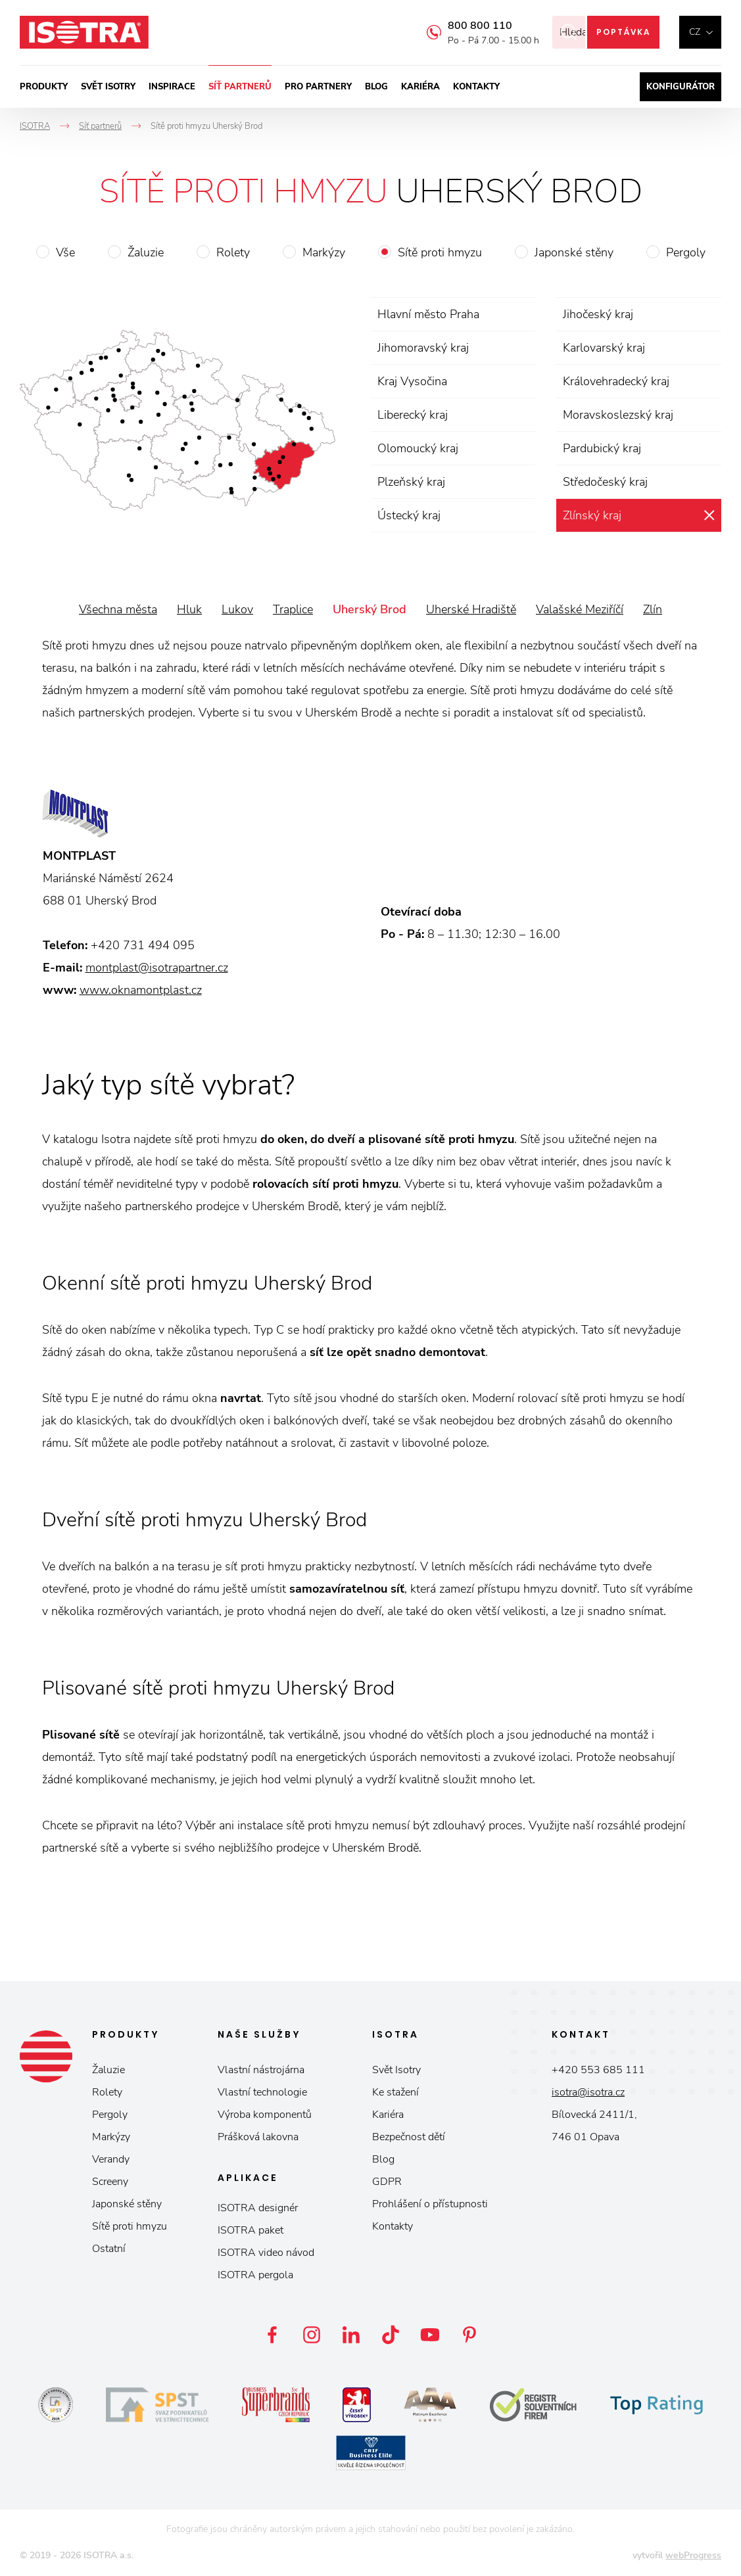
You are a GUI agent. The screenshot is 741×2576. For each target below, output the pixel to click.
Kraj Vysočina (412, 381)
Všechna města (118, 609)
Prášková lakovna (258, 2137)
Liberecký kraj (412, 415)
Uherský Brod (369, 609)
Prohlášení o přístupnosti (430, 2204)
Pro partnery (318, 87)
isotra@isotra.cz (588, 2092)
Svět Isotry (396, 2070)
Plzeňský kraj (411, 482)
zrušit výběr (709, 515)
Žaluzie (146, 252)
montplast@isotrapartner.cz (156, 967)
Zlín (652, 609)
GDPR (387, 2181)
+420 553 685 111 (598, 2070)
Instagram (312, 2335)
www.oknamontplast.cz (141, 990)
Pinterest (469, 2335)
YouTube (430, 2335)
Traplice (293, 609)
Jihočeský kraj (598, 314)
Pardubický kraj (602, 448)
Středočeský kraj (605, 482)
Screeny (110, 2181)
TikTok (390, 2335)
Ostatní (109, 2248)
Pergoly (685, 252)
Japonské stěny (574, 252)
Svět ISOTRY (108, 87)
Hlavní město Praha (428, 314)
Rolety (233, 252)
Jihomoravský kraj (423, 348)
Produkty (44, 87)
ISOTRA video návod (266, 2252)
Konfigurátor (680, 87)
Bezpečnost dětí (408, 2137)
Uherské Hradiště (471, 609)
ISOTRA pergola (255, 2275)
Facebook (272, 2335)
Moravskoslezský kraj (618, 415)
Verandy (111, 2159)
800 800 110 (462, 25)
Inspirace (172, 87)
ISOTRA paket (250, 2230)
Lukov (237, 609)
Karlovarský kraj (604, 348)
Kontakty (476, 87)
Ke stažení (395, 2092)
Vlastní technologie (262, 2092)
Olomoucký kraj (417, 448)
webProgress (693, 2555)
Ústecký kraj (409, 515)
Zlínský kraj (592, 515)
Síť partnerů (240, 87)
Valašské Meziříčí (579, 609)
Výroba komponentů (265, 2114)
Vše (65, 252)
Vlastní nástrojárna (261, 2070)
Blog (376, 87)
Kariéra (420, 87)
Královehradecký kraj (616, 381)
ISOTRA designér (258, 2208)
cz (694, 32)
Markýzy (323, 252)
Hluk (189, 609)
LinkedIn (351, 2335)
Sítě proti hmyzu (440, 252)
